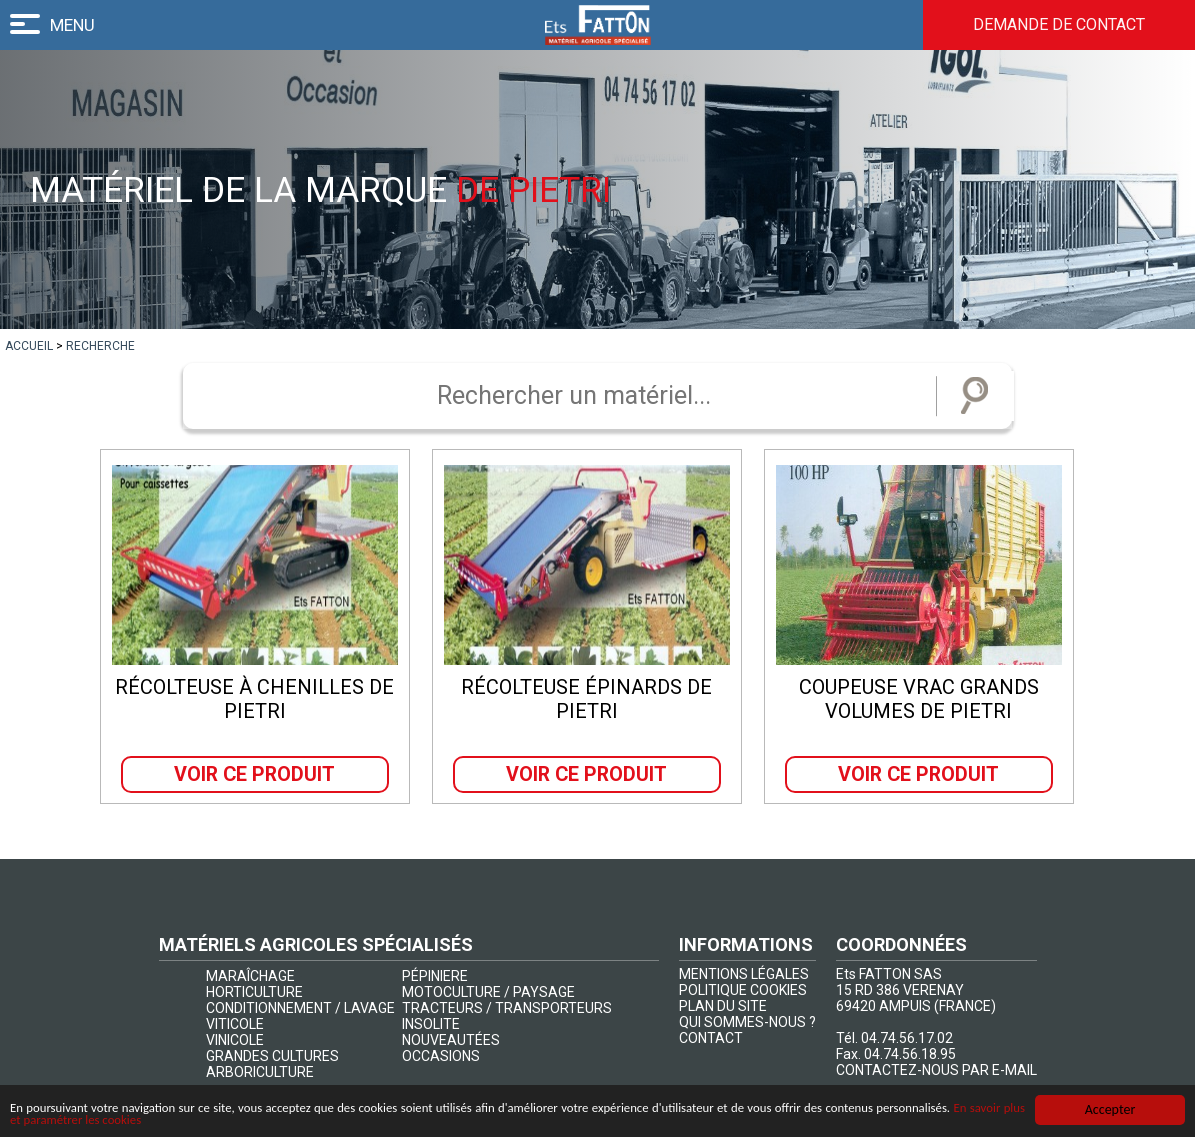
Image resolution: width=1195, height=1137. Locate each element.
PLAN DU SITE (723, 1006)
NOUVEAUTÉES (451, 1040)
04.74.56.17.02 (907, 1038)
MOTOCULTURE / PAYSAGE (488, 992)
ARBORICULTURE (260, 1072)
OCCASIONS (441, 1056)
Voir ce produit (255, 774)
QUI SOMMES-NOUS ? (747, 1022)
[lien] (29, 346)
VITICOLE (235, 1024)
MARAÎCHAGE (250, 976)
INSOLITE (431, 1024)
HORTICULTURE (254, 992)
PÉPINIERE (435, 976)
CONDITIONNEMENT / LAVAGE (300, 1008)
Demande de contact (1055, 25)
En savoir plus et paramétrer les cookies (206, 1120)
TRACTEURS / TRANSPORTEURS (507, 1008)
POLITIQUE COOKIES (743, 990)
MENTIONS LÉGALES (744, 974)
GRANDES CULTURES (272, 1056)
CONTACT (711, 1038)
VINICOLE (235, 1040)
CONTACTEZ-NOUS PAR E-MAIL (936, 1070)
